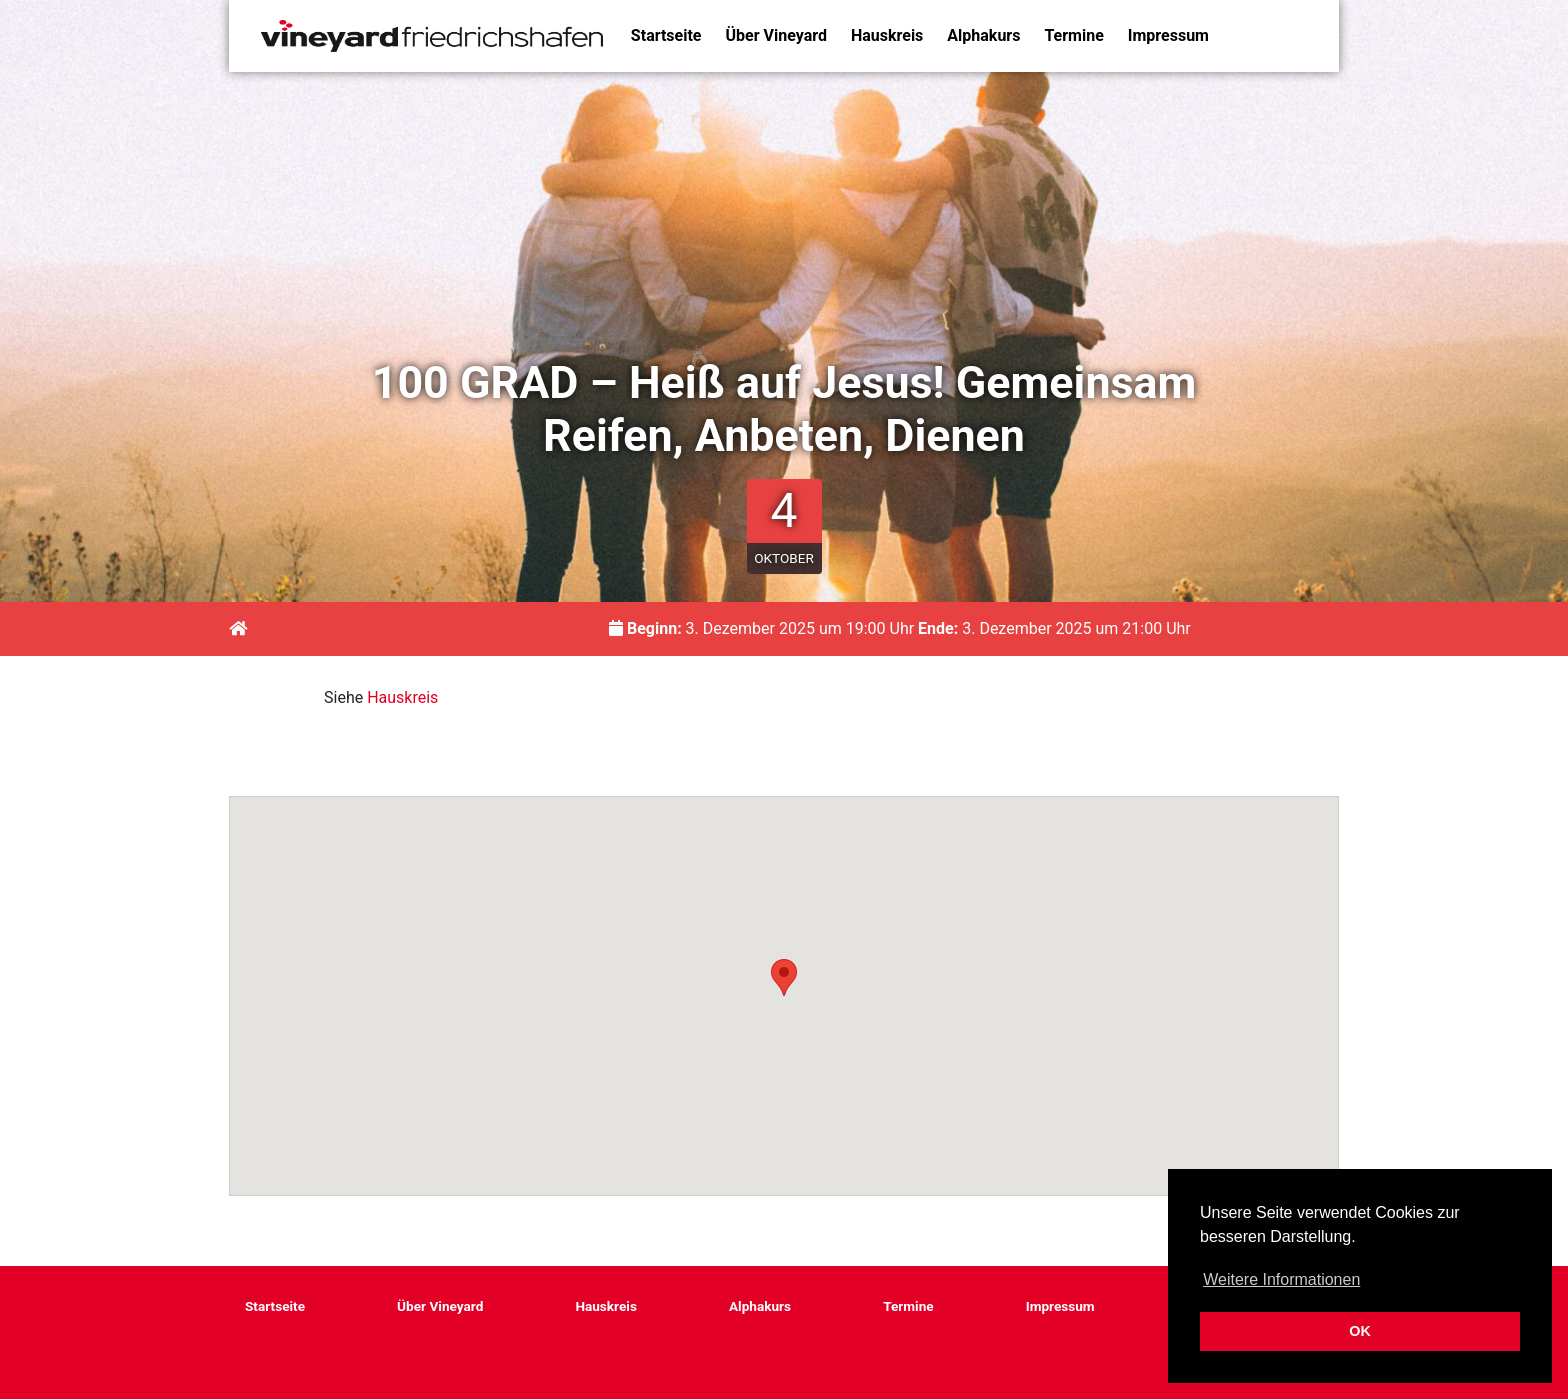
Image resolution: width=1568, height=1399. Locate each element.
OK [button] (1360, 1331)
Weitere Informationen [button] (1281, 1279)
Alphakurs (983, 35)
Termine (1073, 35)
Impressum (1168, 35)
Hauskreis (887, 35)
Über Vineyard (776, 35)
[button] (784, 977)
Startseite (666, 35)
